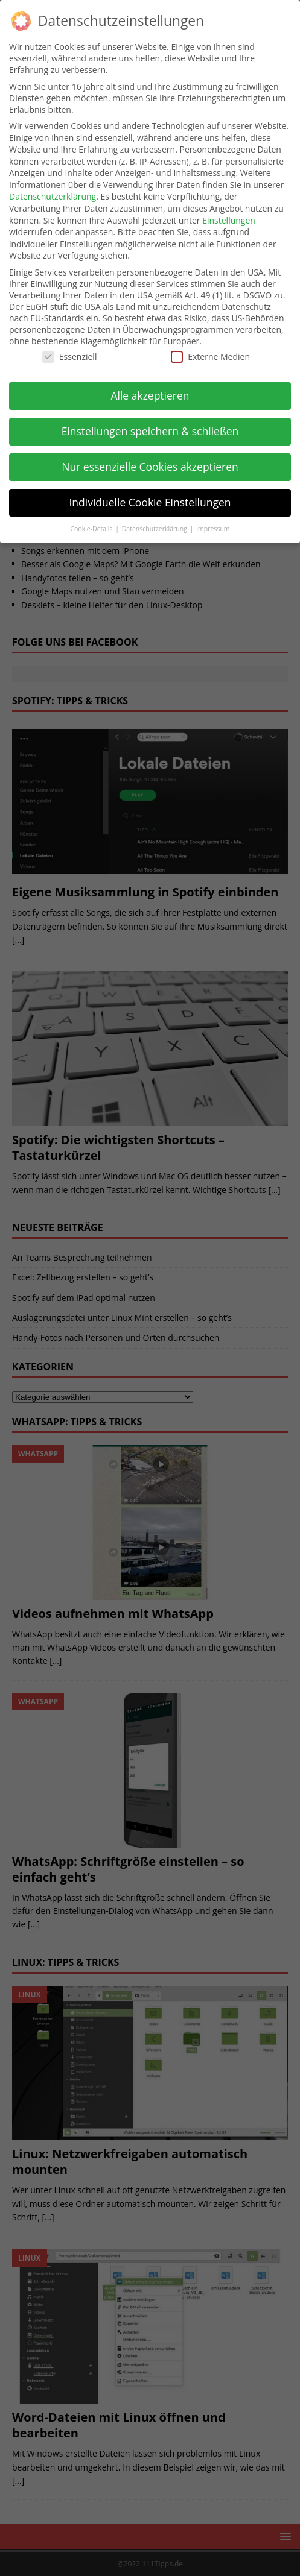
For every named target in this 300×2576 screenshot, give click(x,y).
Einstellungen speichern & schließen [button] (150, 431)
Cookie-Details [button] (92, 528)
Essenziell (69, 356)
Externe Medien (210, 356)
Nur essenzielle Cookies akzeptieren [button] (150, 466)
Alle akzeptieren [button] (149, 395)
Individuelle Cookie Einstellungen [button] (150, 502)
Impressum (212, 528)
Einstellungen (228, 220)
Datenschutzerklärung (52, 196)
